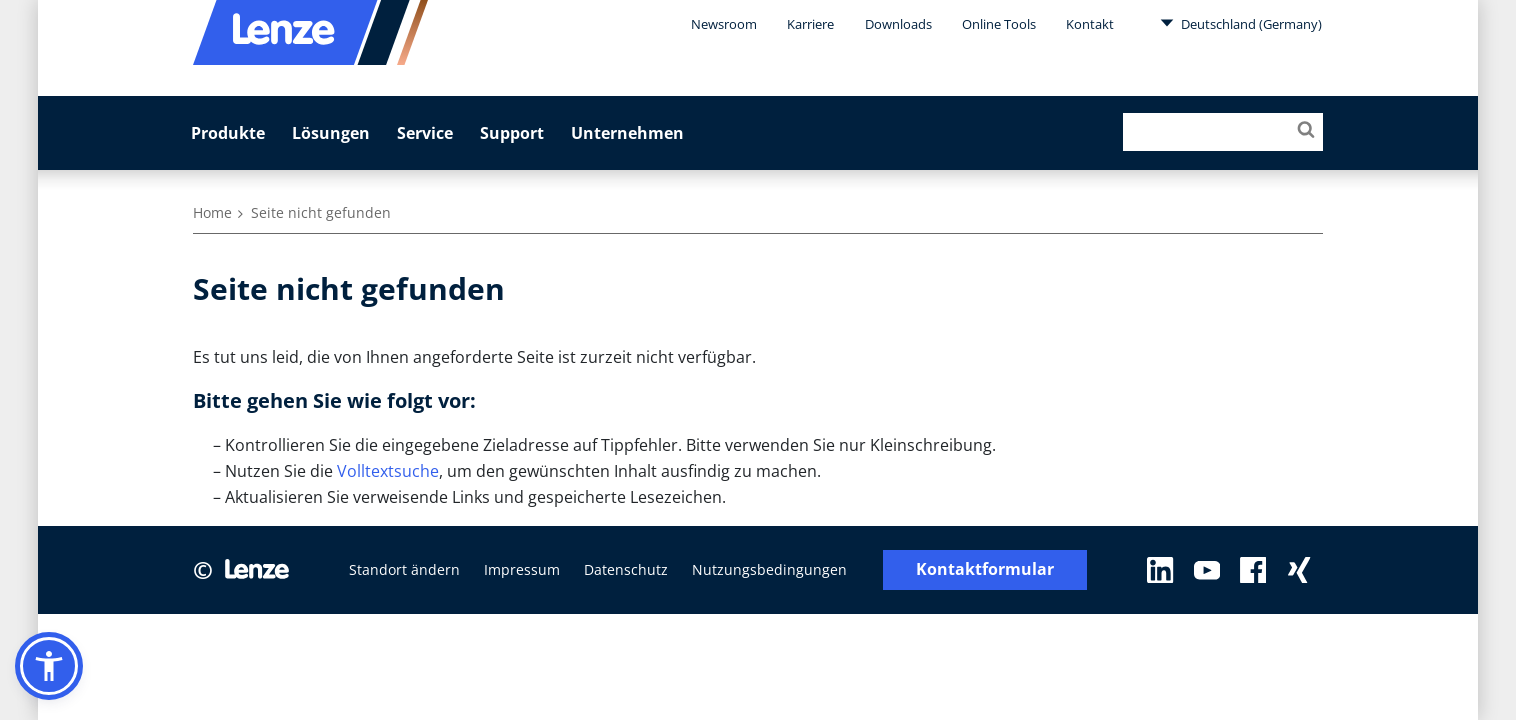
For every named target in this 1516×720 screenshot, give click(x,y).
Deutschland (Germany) (1241, 23)
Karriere (810, 24)
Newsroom (724, 24)
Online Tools (999, 24)
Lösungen (331, 133)
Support (512, 133)
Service (425, 133)
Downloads (898, 24)
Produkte (228, 133)
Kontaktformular (985, 569)
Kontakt (1090, 24)
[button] (49, 666)
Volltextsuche (388, 471)
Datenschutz (626, 569)
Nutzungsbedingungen (769, 569)
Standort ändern (404, 569)
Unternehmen (627, 133)
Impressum (522, 569)
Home (212, 212)
